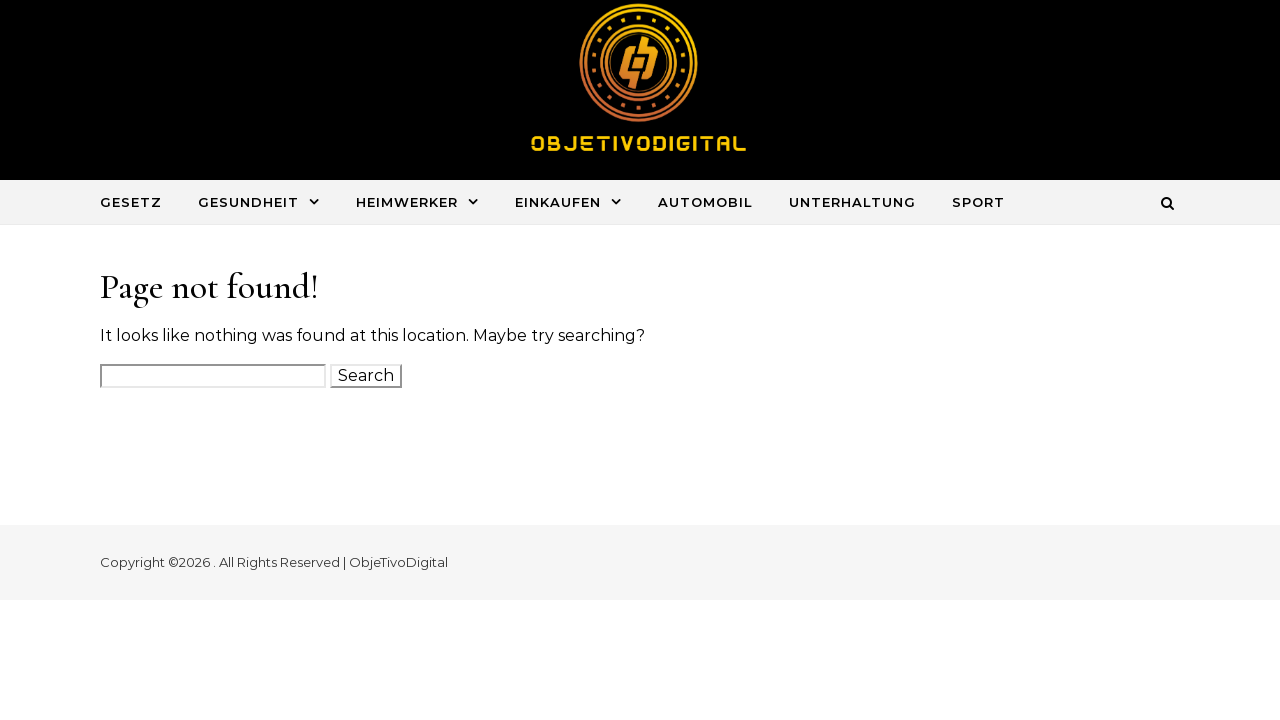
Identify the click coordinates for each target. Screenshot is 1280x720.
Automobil (705, 202)
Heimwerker (407, 202)
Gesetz (131, 202)
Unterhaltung (852, 202)
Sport (978, 202)
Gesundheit (248, 202)
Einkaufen (558, 202)
